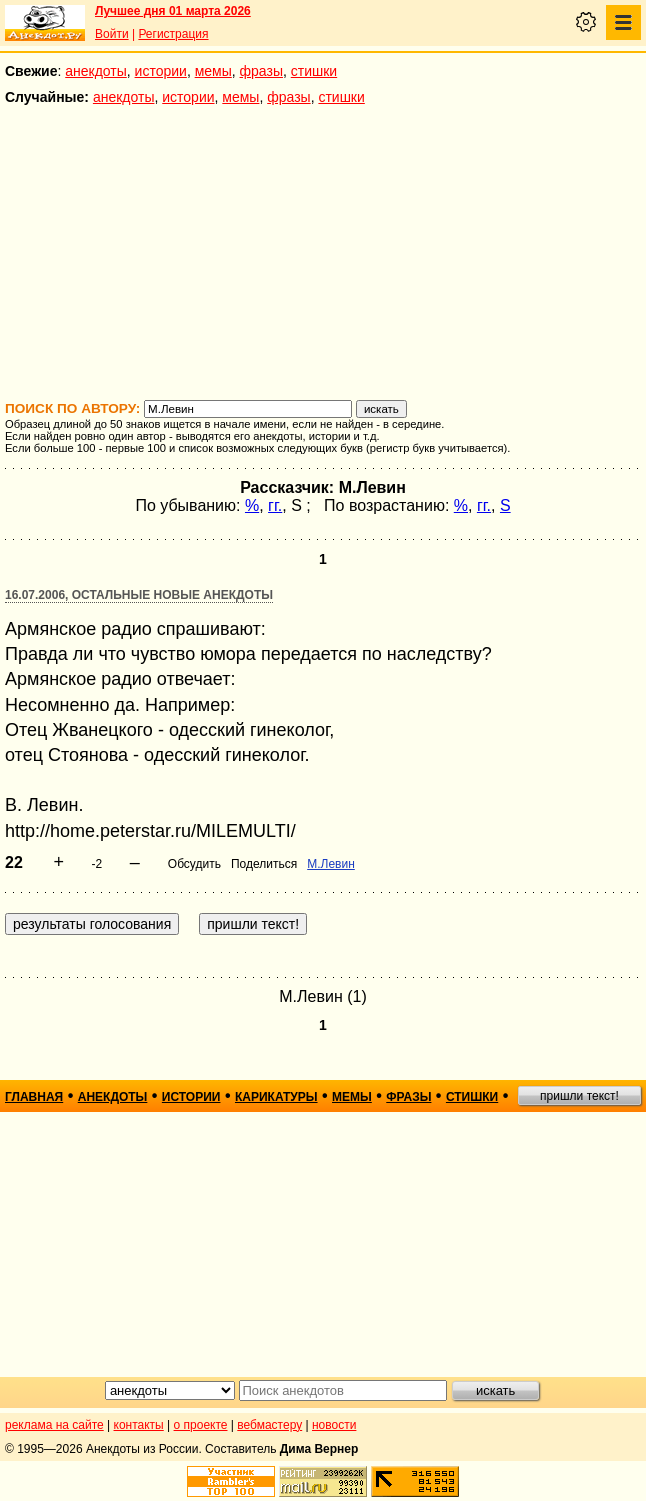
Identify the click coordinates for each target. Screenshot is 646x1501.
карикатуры (276, 1097)
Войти (112, 34)
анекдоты (96, 71)
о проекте (201, 1425)
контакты (139, 1425)
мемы (213, 71)
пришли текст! (579, 1096)
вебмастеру (269, 1425)
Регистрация (173, 34)
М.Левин (331, 864)
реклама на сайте (54, 1425)
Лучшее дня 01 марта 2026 (173, 11)
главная (34, 1097)
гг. (275, 505)
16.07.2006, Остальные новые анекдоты (139, 595)
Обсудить (194, 864)
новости (334, 1425)
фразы (261, 71)
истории (161, 71)
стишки (314, 71)
